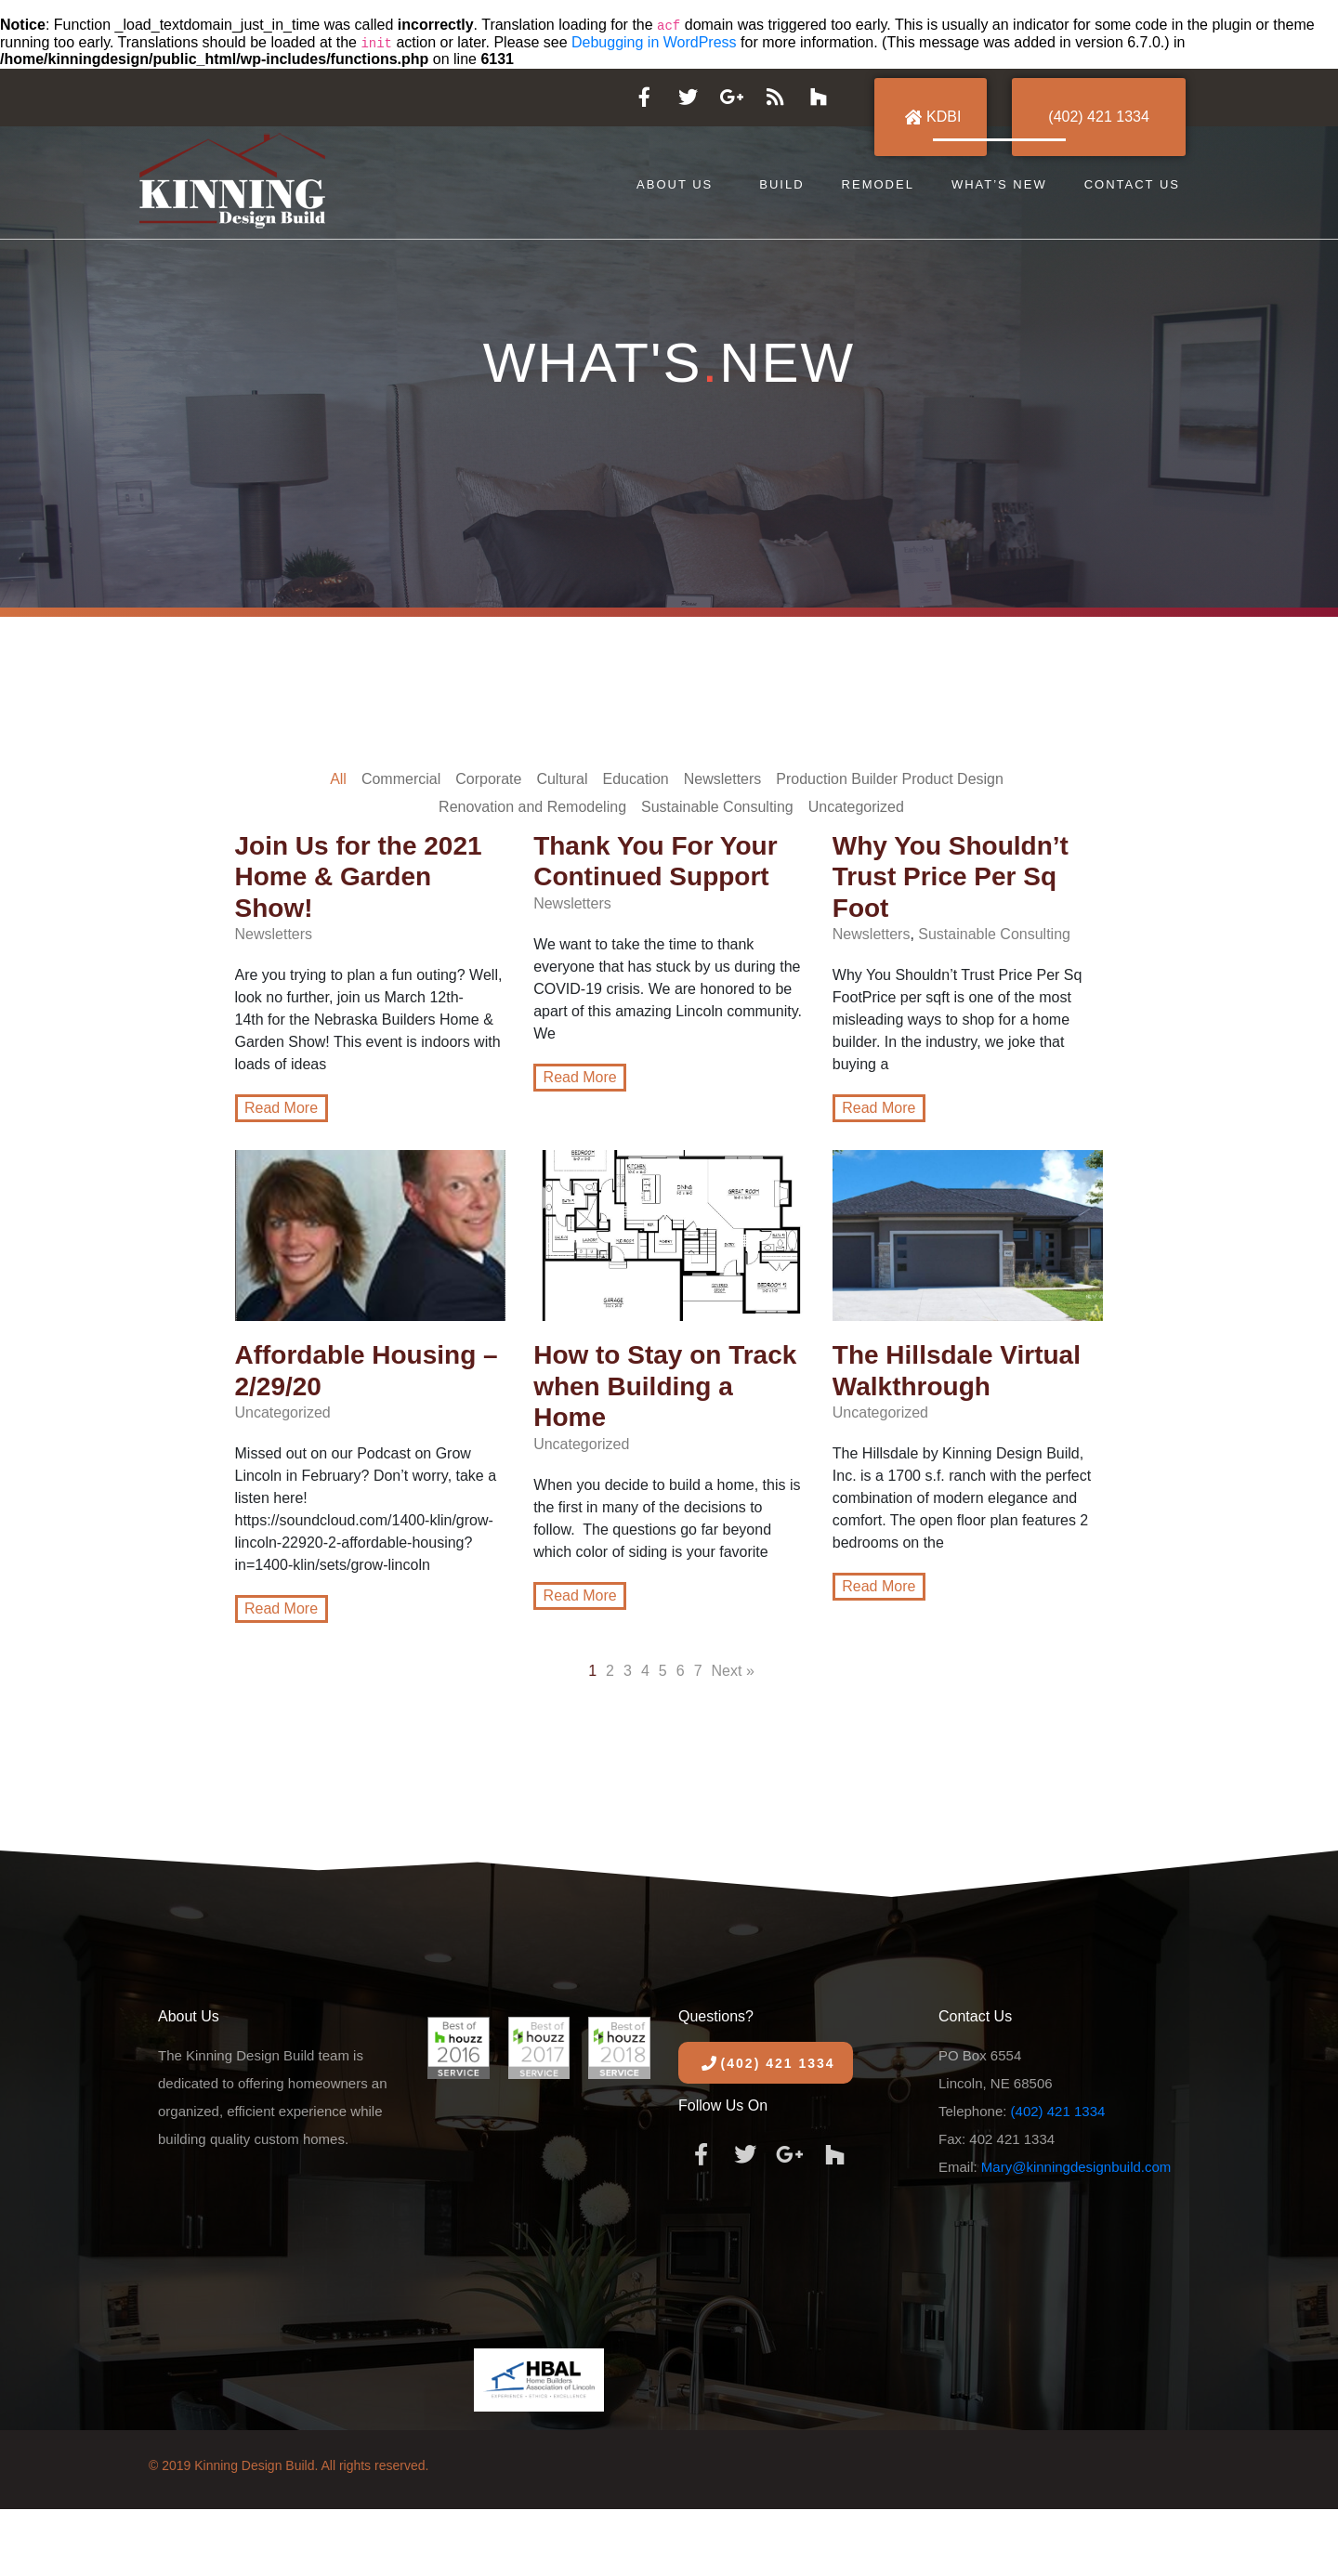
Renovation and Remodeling (532, 807)
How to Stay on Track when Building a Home (664, 1386)
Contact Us (1132, 184)
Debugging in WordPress (654, 42)
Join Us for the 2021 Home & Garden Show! (358, 876)
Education (636, 779)
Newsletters (723, 779)
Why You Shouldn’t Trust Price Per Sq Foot (951, 876)
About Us (674, 184)
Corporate (488, 779)
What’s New (999, 184)
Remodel (878, 184)
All (338, 779)
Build (781, 184)
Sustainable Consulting (717, 807)
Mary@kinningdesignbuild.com (1076, 2167)
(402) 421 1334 (1058, 2111)
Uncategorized (856, 807)
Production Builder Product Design (890, 779)
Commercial (400, 779)
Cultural (561, 779)
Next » (733, 1671)
